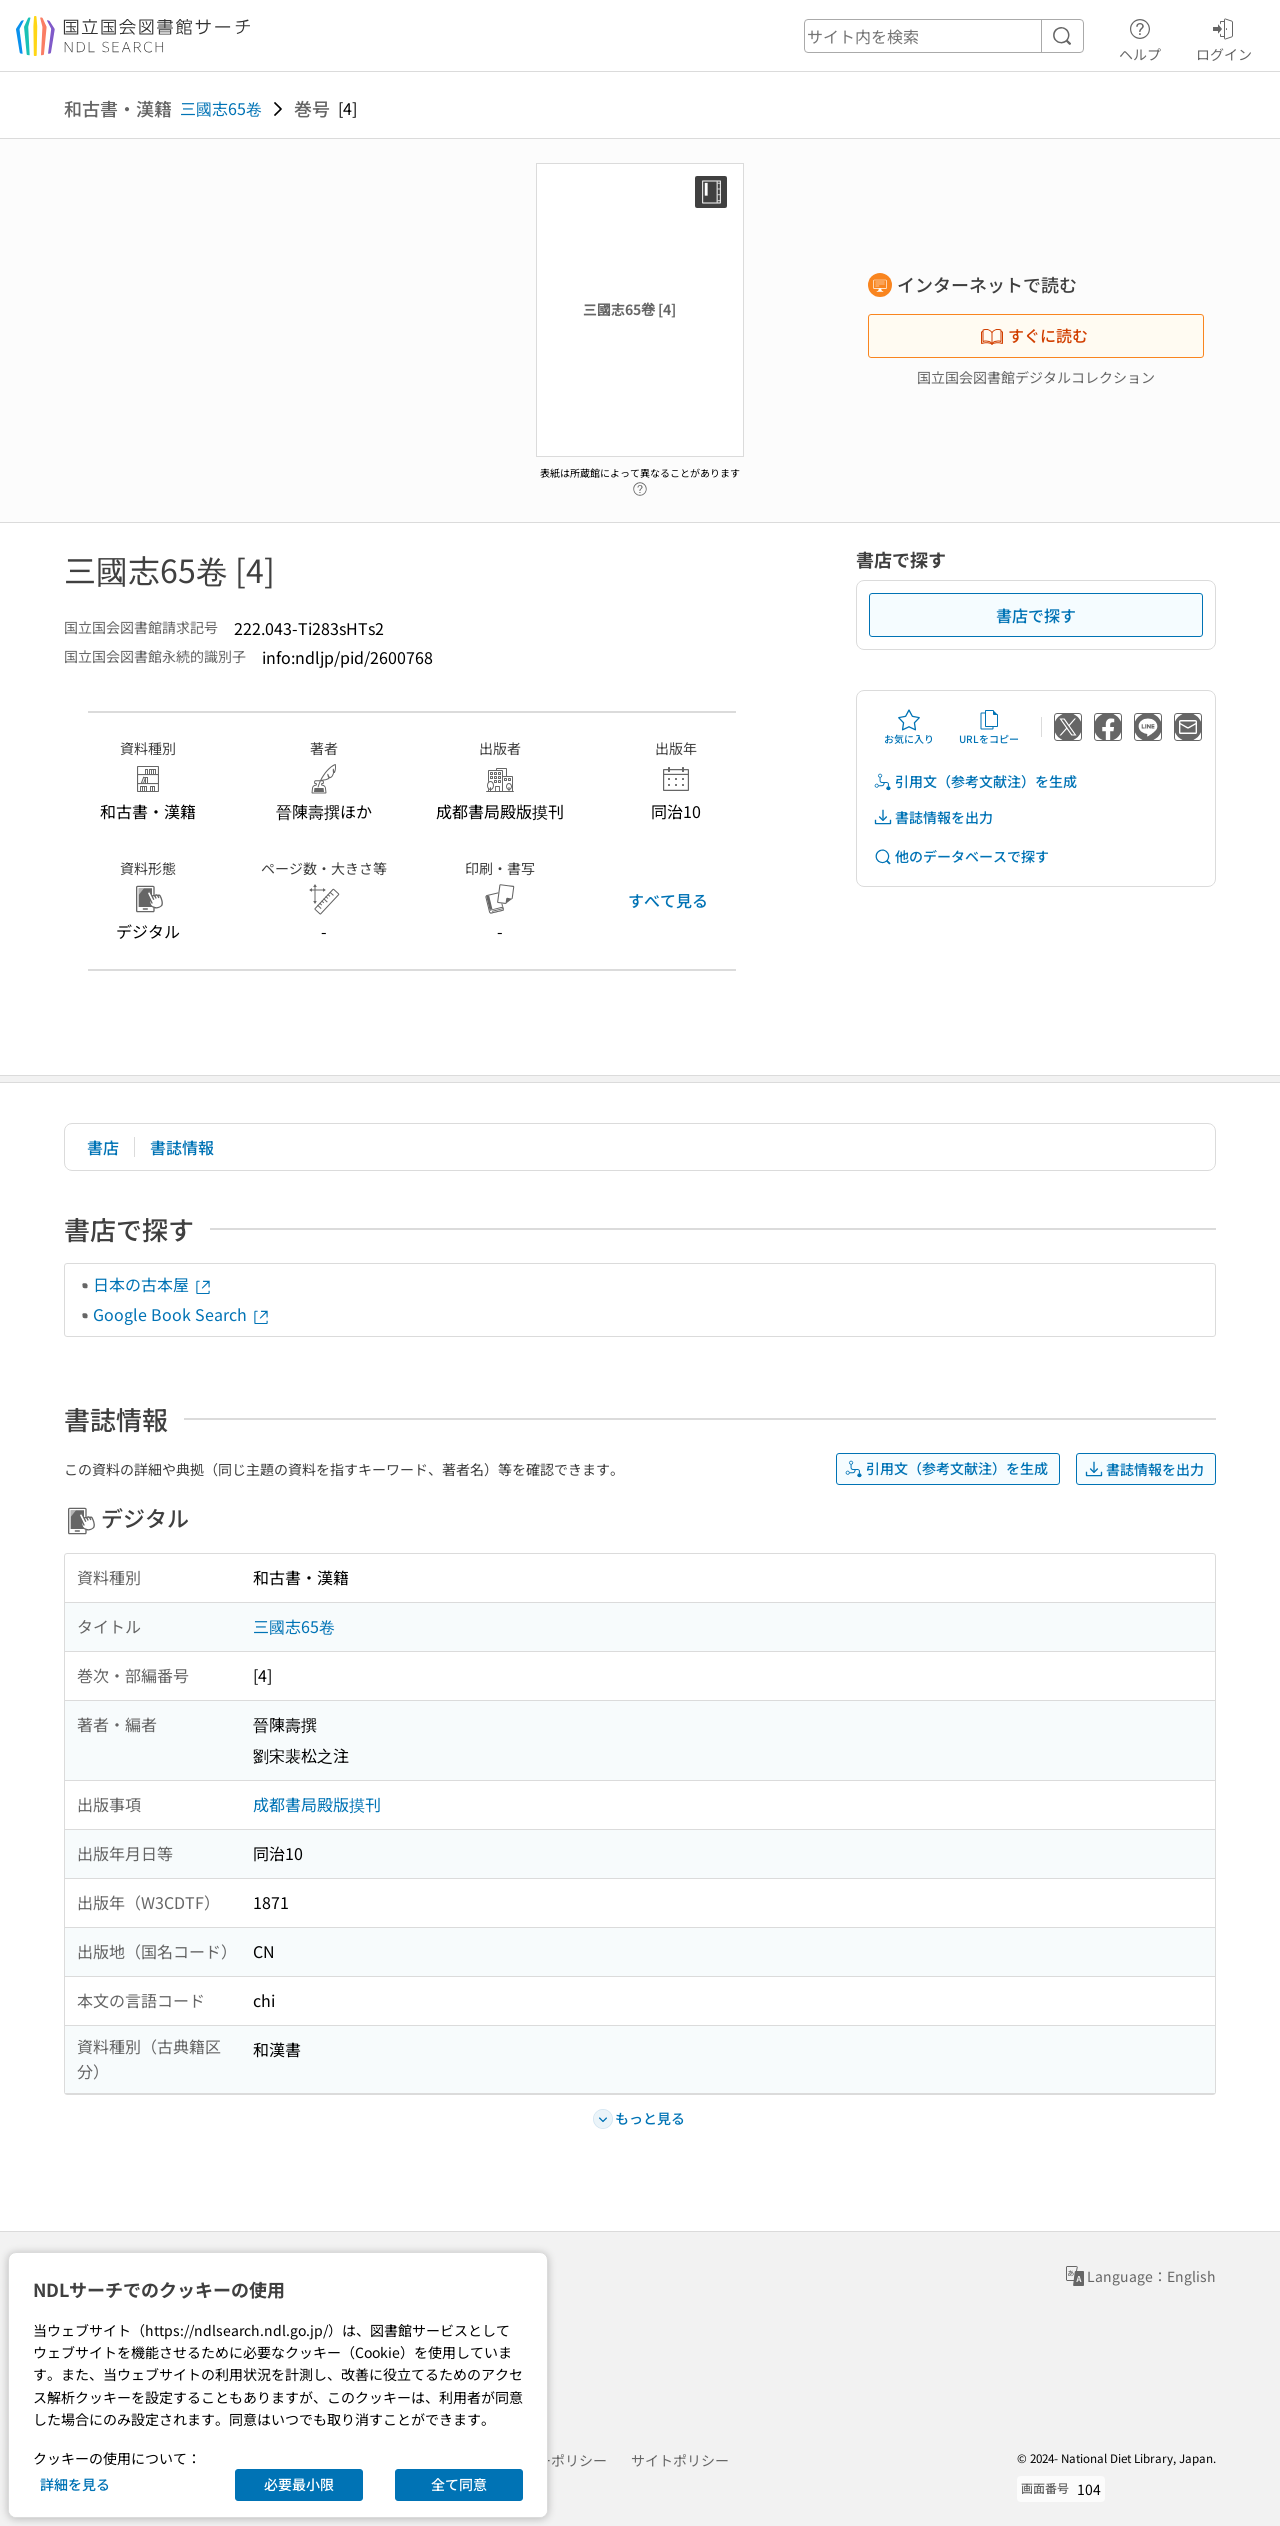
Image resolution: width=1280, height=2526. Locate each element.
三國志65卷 (221, 108)
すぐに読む (1034, 335)
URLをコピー (989, 727)
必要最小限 (299, 2484)
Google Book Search (182, 1314)
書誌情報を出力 (933, 817)
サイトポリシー (680, 2460)
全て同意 (459, 2484)
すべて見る (668, 900)
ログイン (1224, 37)
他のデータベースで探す (961, 856)
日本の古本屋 (153, 1284)
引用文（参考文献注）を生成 (975, 781)
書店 (103, 1147)
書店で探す (1036, 615)
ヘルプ (1140, 37)
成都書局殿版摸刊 (317, 1804)
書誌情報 (182, 1147)
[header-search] (944, 36)
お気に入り (909, 727)
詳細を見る (75, 2484)
